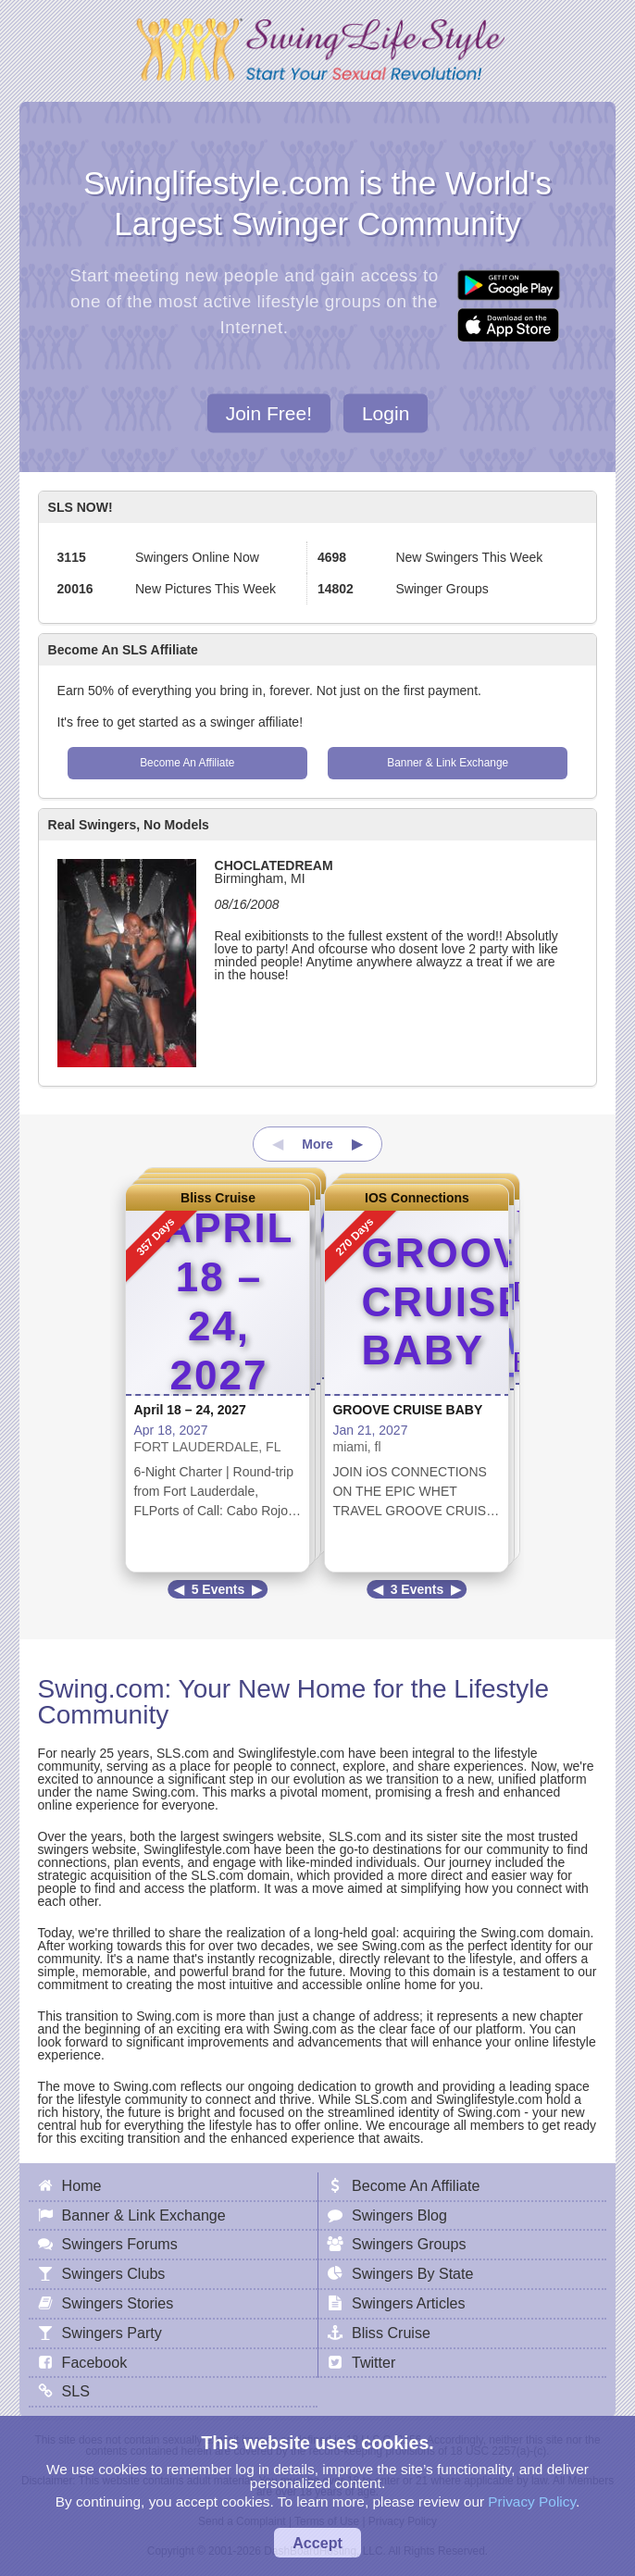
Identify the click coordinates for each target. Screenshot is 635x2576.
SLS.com (182, 1753)
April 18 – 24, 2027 (189, 1409)
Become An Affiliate (187, 762)
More (317, 1144)
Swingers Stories (118, 2303)
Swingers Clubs (114, 2273)
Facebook (95, 2362)
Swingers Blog (399, 2215)
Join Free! (269, 412)
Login (385, 412)
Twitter (373, 2362)
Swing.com (101, 1688)
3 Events (417, 1589)
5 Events (218, 1589)
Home (82, 2185)
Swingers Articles (409, 2303)
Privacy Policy (532, 2501)
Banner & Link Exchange (447, 762)
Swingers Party (112, 2332)
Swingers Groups (409, 2243)
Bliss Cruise (218, 1197)
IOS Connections (417, 1197)
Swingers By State (413, 2273)
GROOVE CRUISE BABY (407, 1409)
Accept (317, 2542)
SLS (76, 2391)
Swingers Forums (120, 2243)
